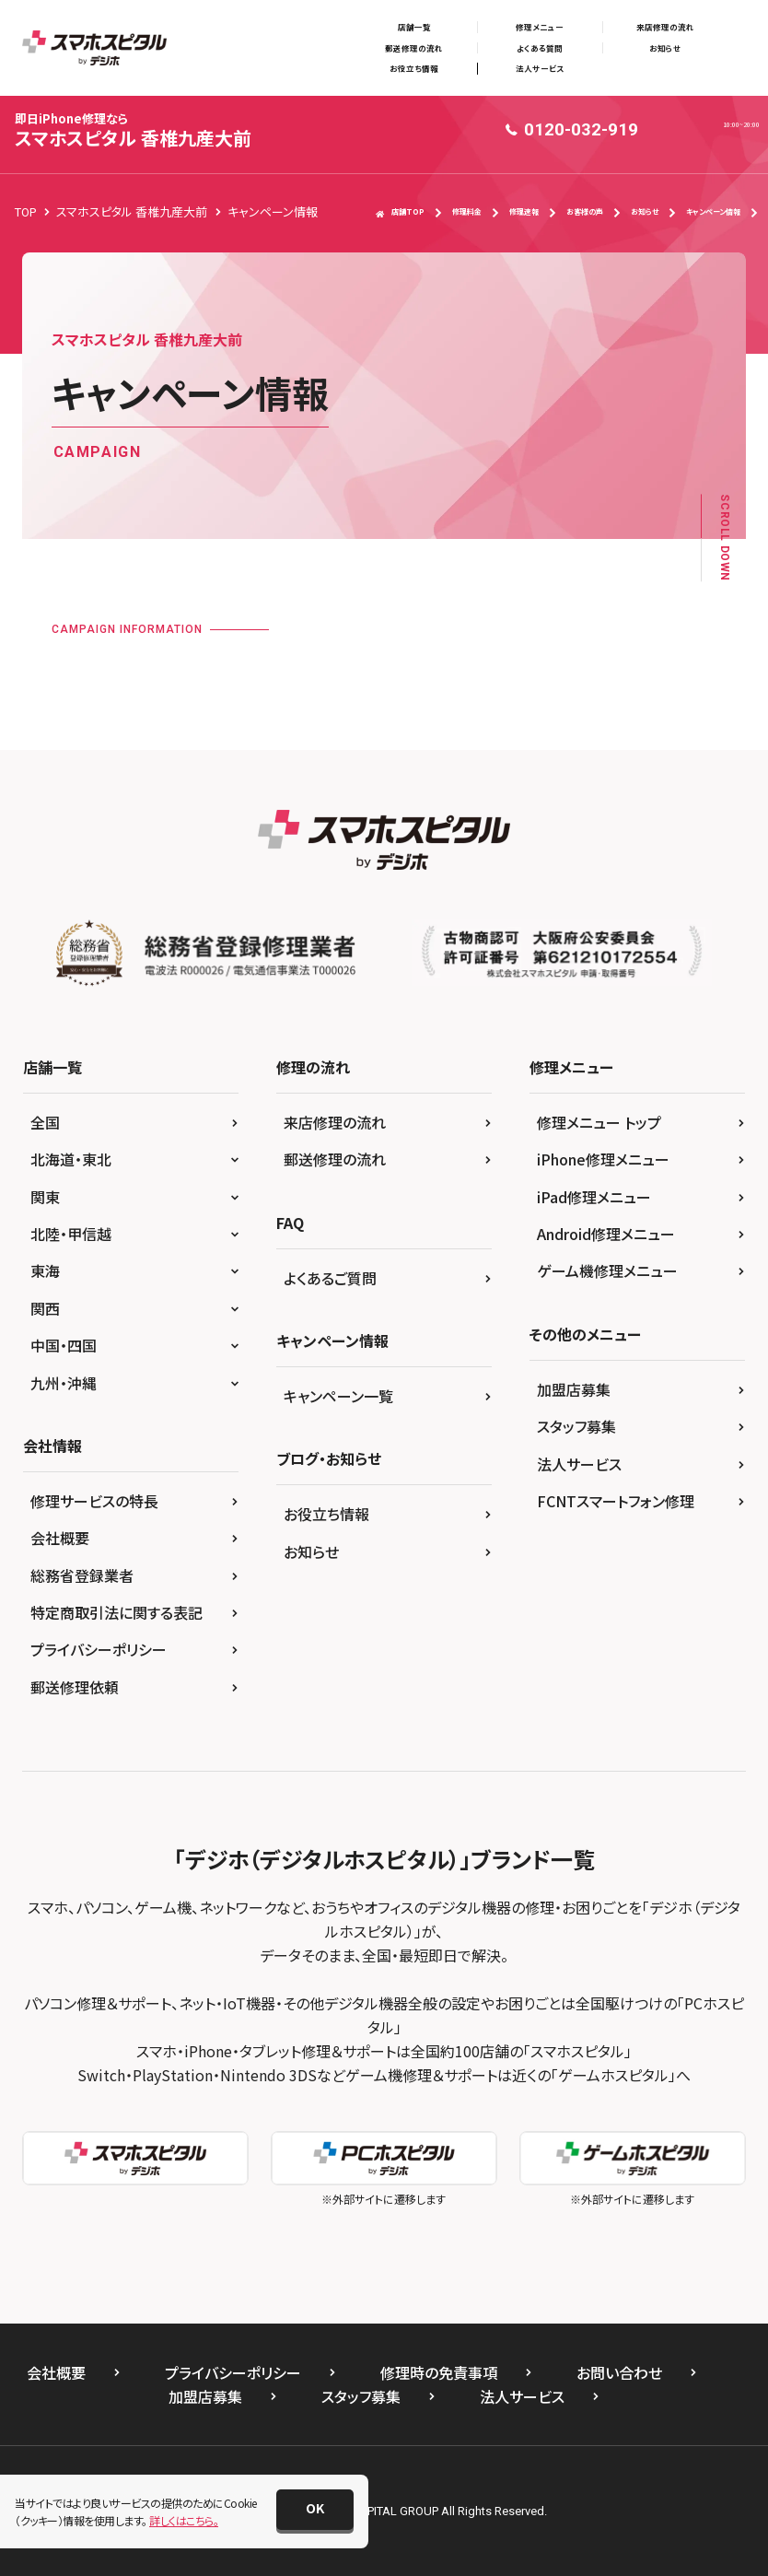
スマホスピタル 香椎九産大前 (133, 130)
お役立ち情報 (414, 68)
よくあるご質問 (330, 1278)
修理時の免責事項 (438, 2372)
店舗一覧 (414, 26)
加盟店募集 (574, 1389)
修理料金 (467, 211)
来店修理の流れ (665, 26)
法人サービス (540, 68)
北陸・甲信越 (70, 1234)
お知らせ (665, 47)
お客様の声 (584, 211)
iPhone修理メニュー (603, 1159)
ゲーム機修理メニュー (607, 1270)
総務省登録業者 (82, 1575)
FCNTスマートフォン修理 (615, 1501)
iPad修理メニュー (594, 1197)
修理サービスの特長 (94, 1501)
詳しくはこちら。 (183, 2520)
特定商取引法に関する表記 (116, 1612)
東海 (45, 1270)
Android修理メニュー (606, 1234)
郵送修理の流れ (414, 47)
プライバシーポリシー (98, 1649)
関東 (45, 1197)
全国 (45, 1122)
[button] (315, 2509)
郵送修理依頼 (74, 1687)
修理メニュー (540, 26)
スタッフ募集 (576, 1426)
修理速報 (524, 211)
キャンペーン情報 (713, 211)
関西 (45, 1308)
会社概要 (59, 1538)
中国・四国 (63, 1345)
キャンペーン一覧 (338, 1396)
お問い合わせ (619, 2372)
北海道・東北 (70, 1159)
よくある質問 (540, 47)
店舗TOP (400, 212)
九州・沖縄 (63, 1383)
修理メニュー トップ (599, 1122)
